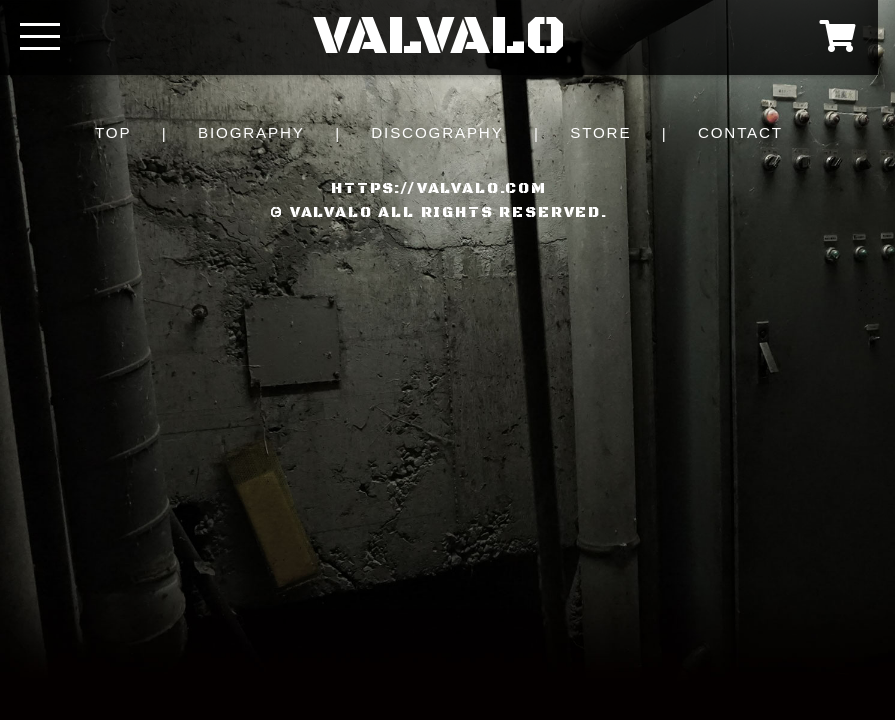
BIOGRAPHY (251, 132)
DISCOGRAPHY (437, 132)
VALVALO (439, 37)
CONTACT (740, 132)
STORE (600, 132)
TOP (113, 132)
